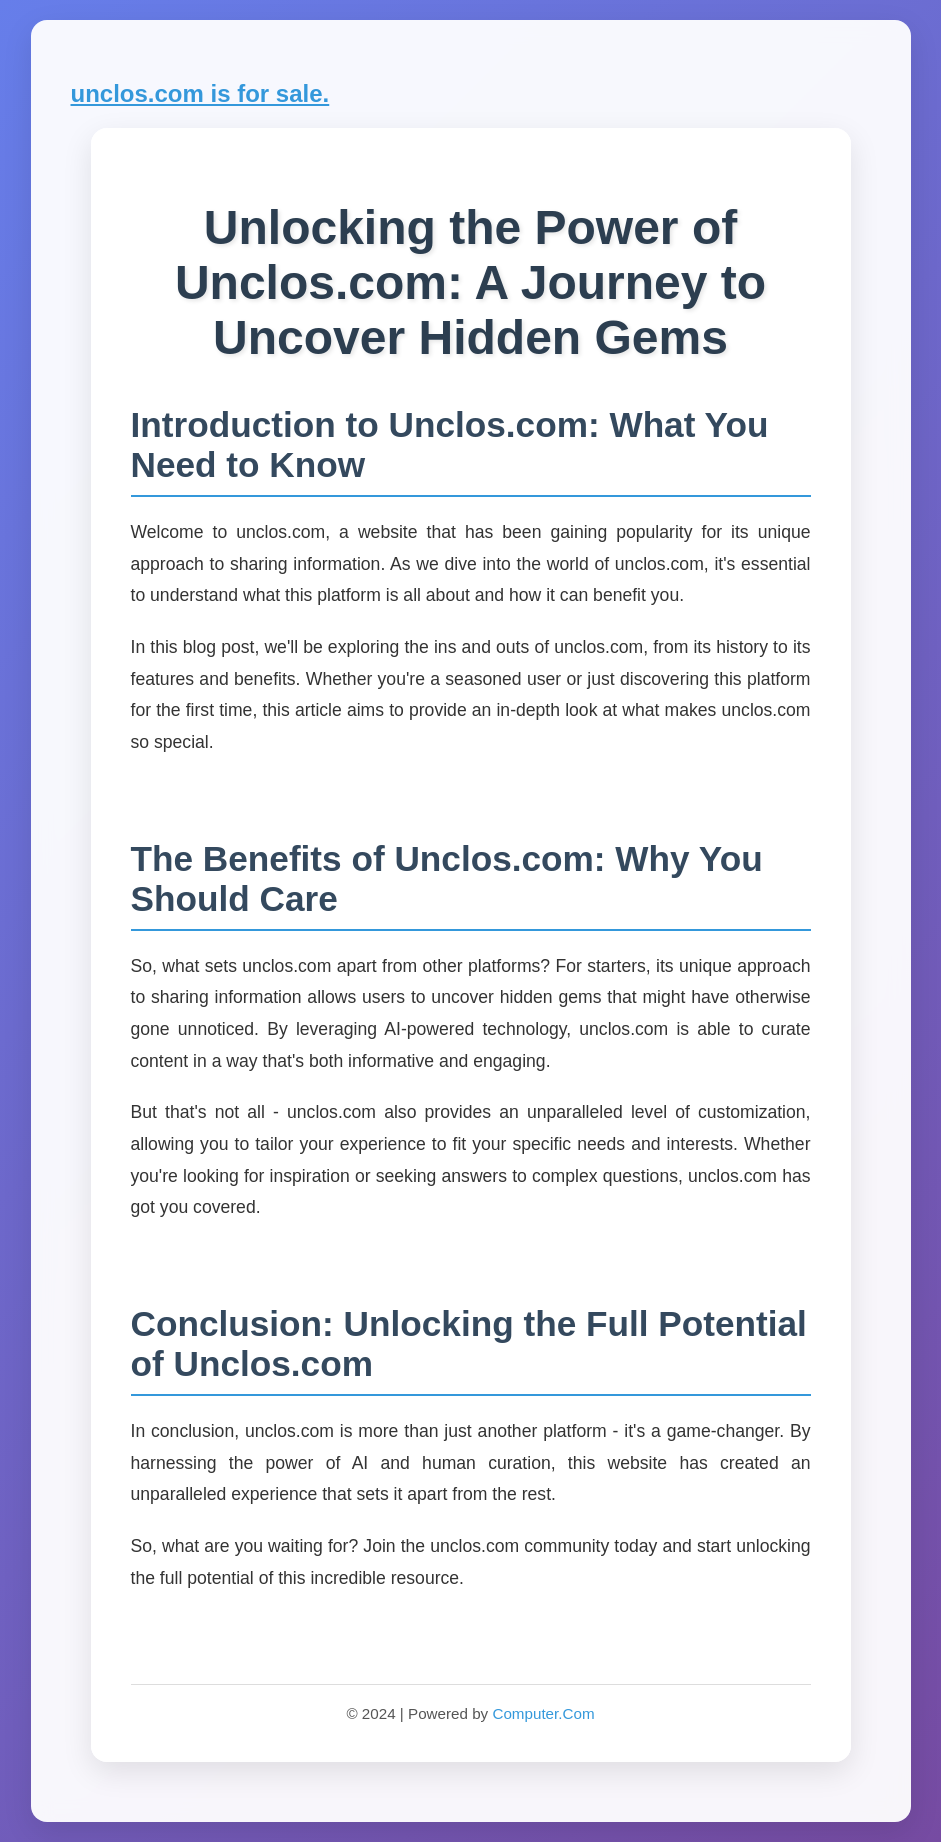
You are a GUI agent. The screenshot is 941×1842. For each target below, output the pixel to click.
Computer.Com (543, 1713)
